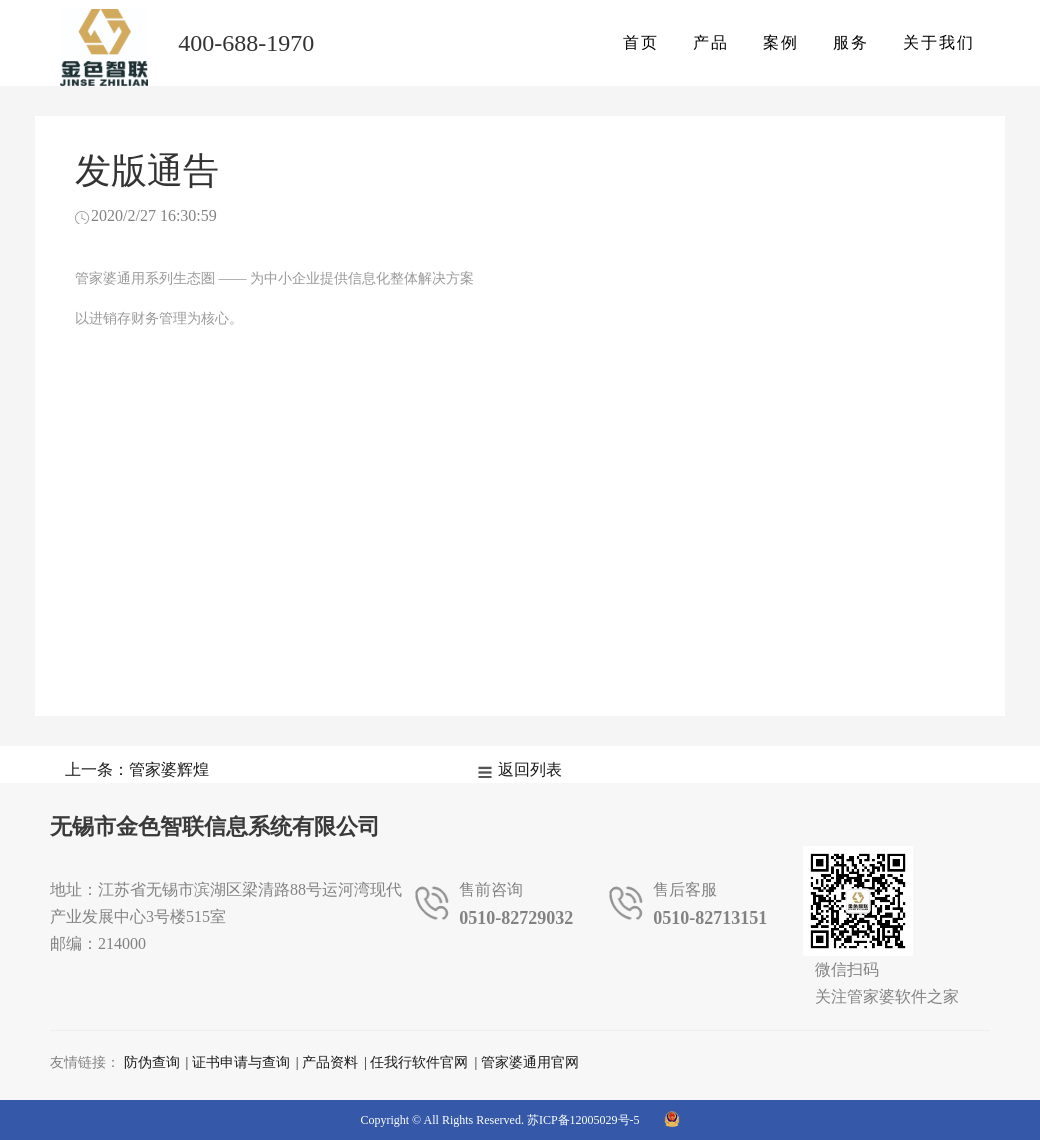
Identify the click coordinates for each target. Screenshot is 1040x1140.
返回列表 (530, 769)
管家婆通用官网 (530, 1062)
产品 (711, 42)
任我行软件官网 (419, 1062)
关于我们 (939, 42)
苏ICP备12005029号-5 (583, 1120)
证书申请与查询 (241, 1062)
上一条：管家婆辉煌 (137, 769)
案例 (781, 42)
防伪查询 (152, 1062)
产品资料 (330, 1062)
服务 (851, 42)
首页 (641, 42)
